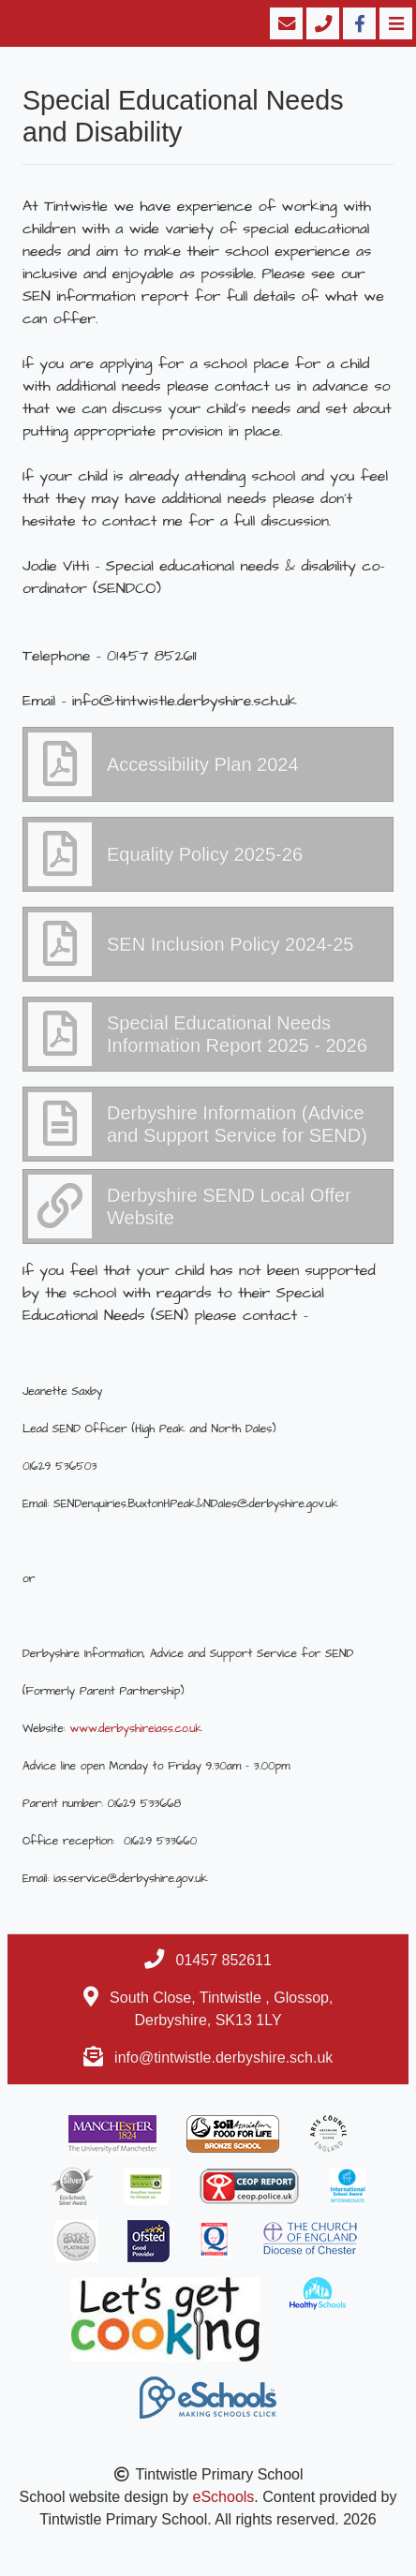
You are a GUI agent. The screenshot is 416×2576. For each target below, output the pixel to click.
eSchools (224, 2497)
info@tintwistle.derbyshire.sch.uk (223, 2057)
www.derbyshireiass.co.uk (136, 1729)
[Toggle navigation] (394, 23)
